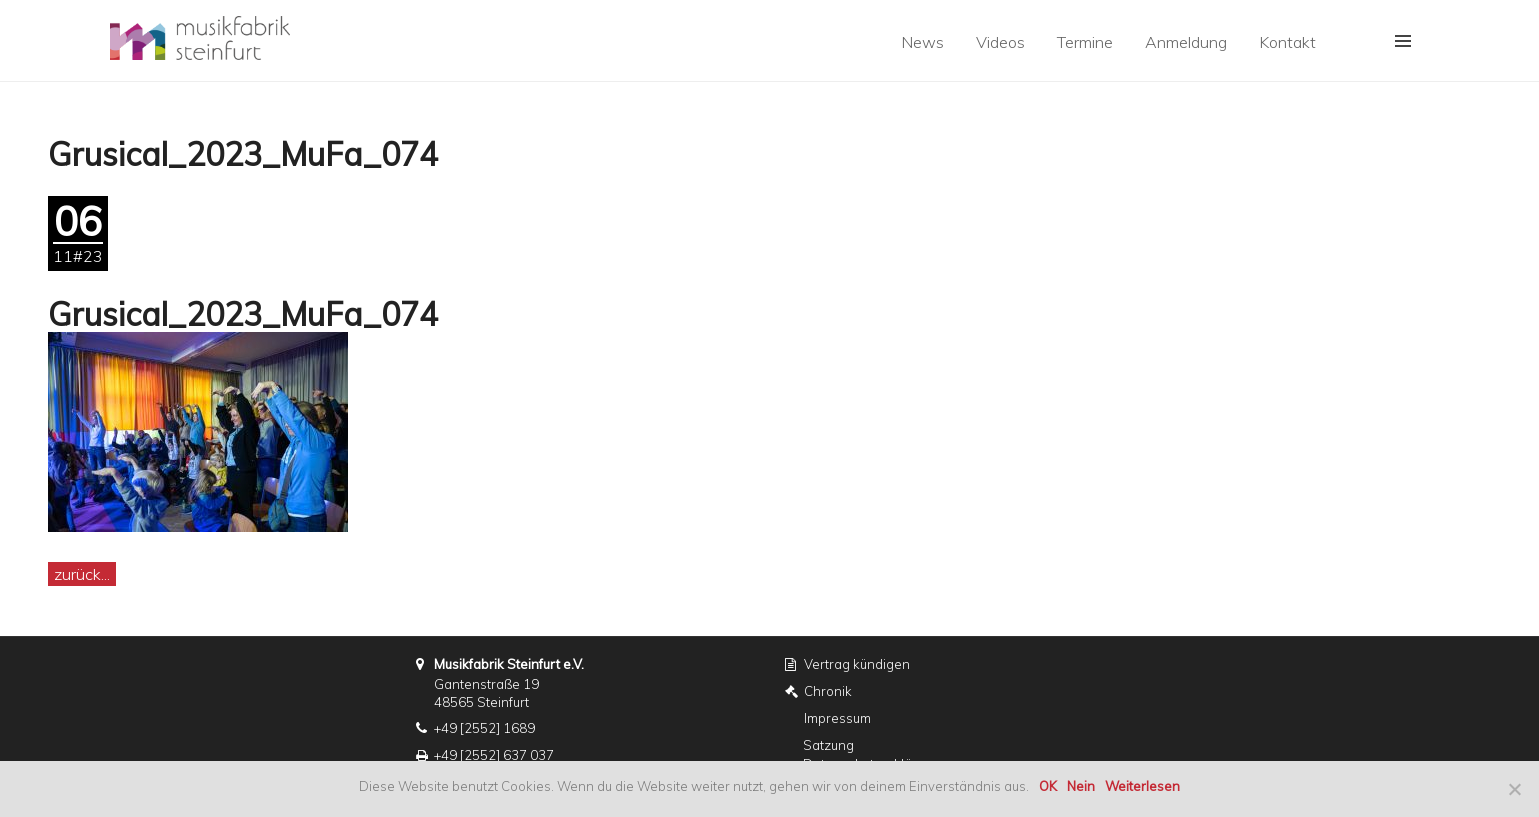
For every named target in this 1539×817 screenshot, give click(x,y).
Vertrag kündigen (857, 664)
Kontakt (1287, 42)
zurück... (82, 574)
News (922, 42)
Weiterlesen (1142, 786)
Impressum (837, 718)
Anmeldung (1186, 42)
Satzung (828, 745)
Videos (1000, 42)
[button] (1403, 41)
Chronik (828, 691)
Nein (1081, 786)
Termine (1085, 42)
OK (1048, 786)
